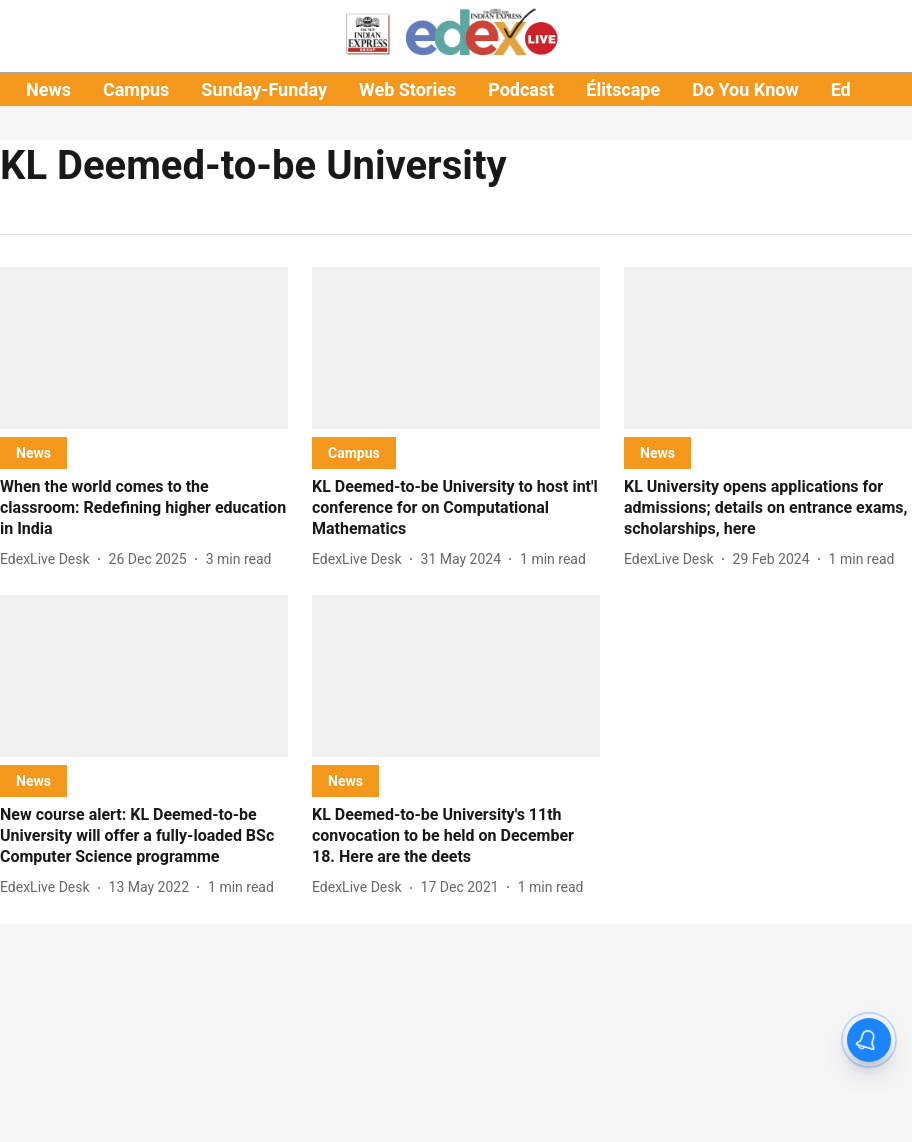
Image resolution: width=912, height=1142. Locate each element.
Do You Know (745, 89)
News (48, 89)
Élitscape (623, 89)
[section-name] (33, 452)
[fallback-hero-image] (144, 348)
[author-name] (49, 559)
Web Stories (407, 89)
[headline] (144, 508)
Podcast (521, 89)
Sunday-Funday (264, 89)
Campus (136, 89)
